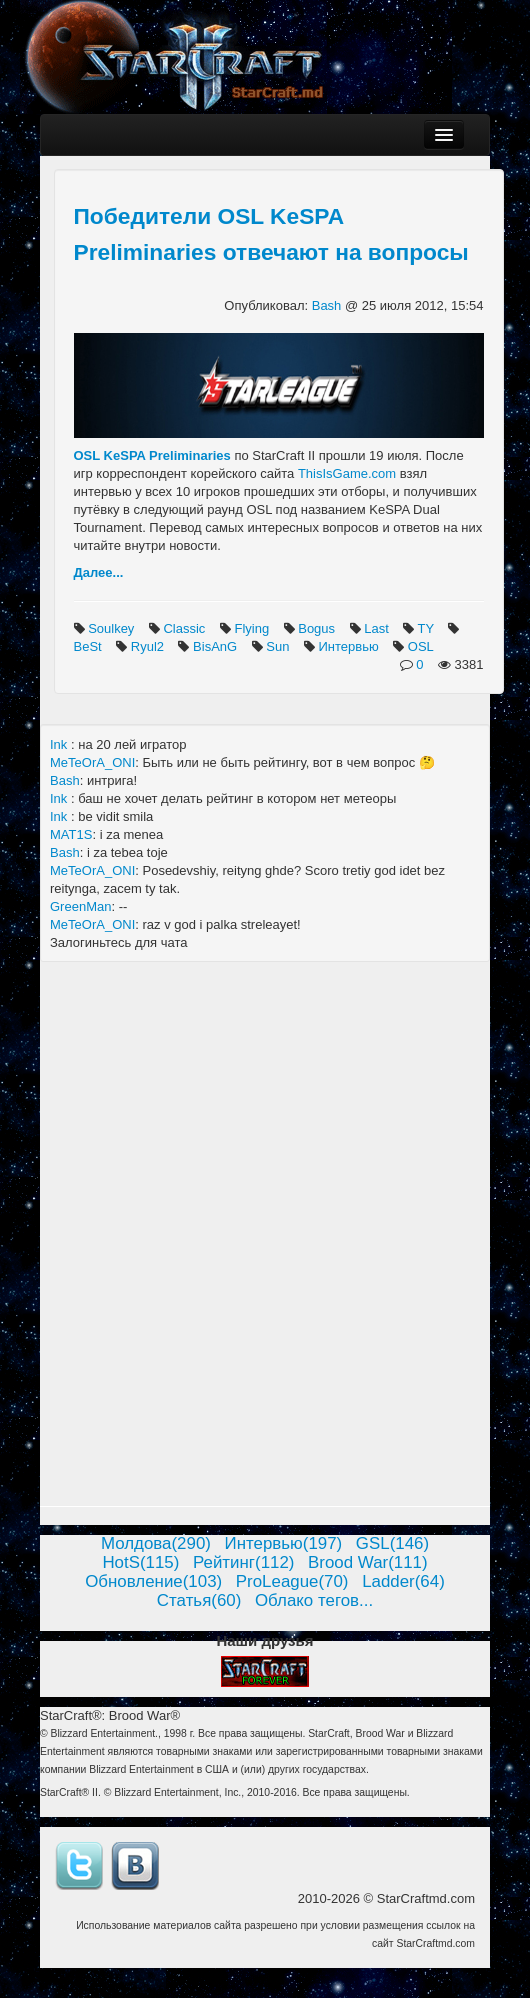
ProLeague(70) (292, 1581)
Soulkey (113, 628)
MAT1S (71, 834)
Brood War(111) (368, 1562)
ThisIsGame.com (347, 473)
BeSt (90, 646)
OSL (422, 646)
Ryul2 (149, 646)
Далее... (99, 572)
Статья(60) (199, 1600)
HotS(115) (140, 1562)
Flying (253, 628)
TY (428, 628)
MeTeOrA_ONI (92, 762)
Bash (328, 305)
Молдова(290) (156, 1543)
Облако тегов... (314, 1600)
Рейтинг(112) (243, 1562)
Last (378, 628)
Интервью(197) (284, 1543)
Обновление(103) (153, 1581)
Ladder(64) (403, 1581)
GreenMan (80, 906)
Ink (60, 744)
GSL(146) (392, 1543)
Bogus (318, 628)
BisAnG (217, 646)
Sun (279, 646)
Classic (186, 628)
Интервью (350, 646)
